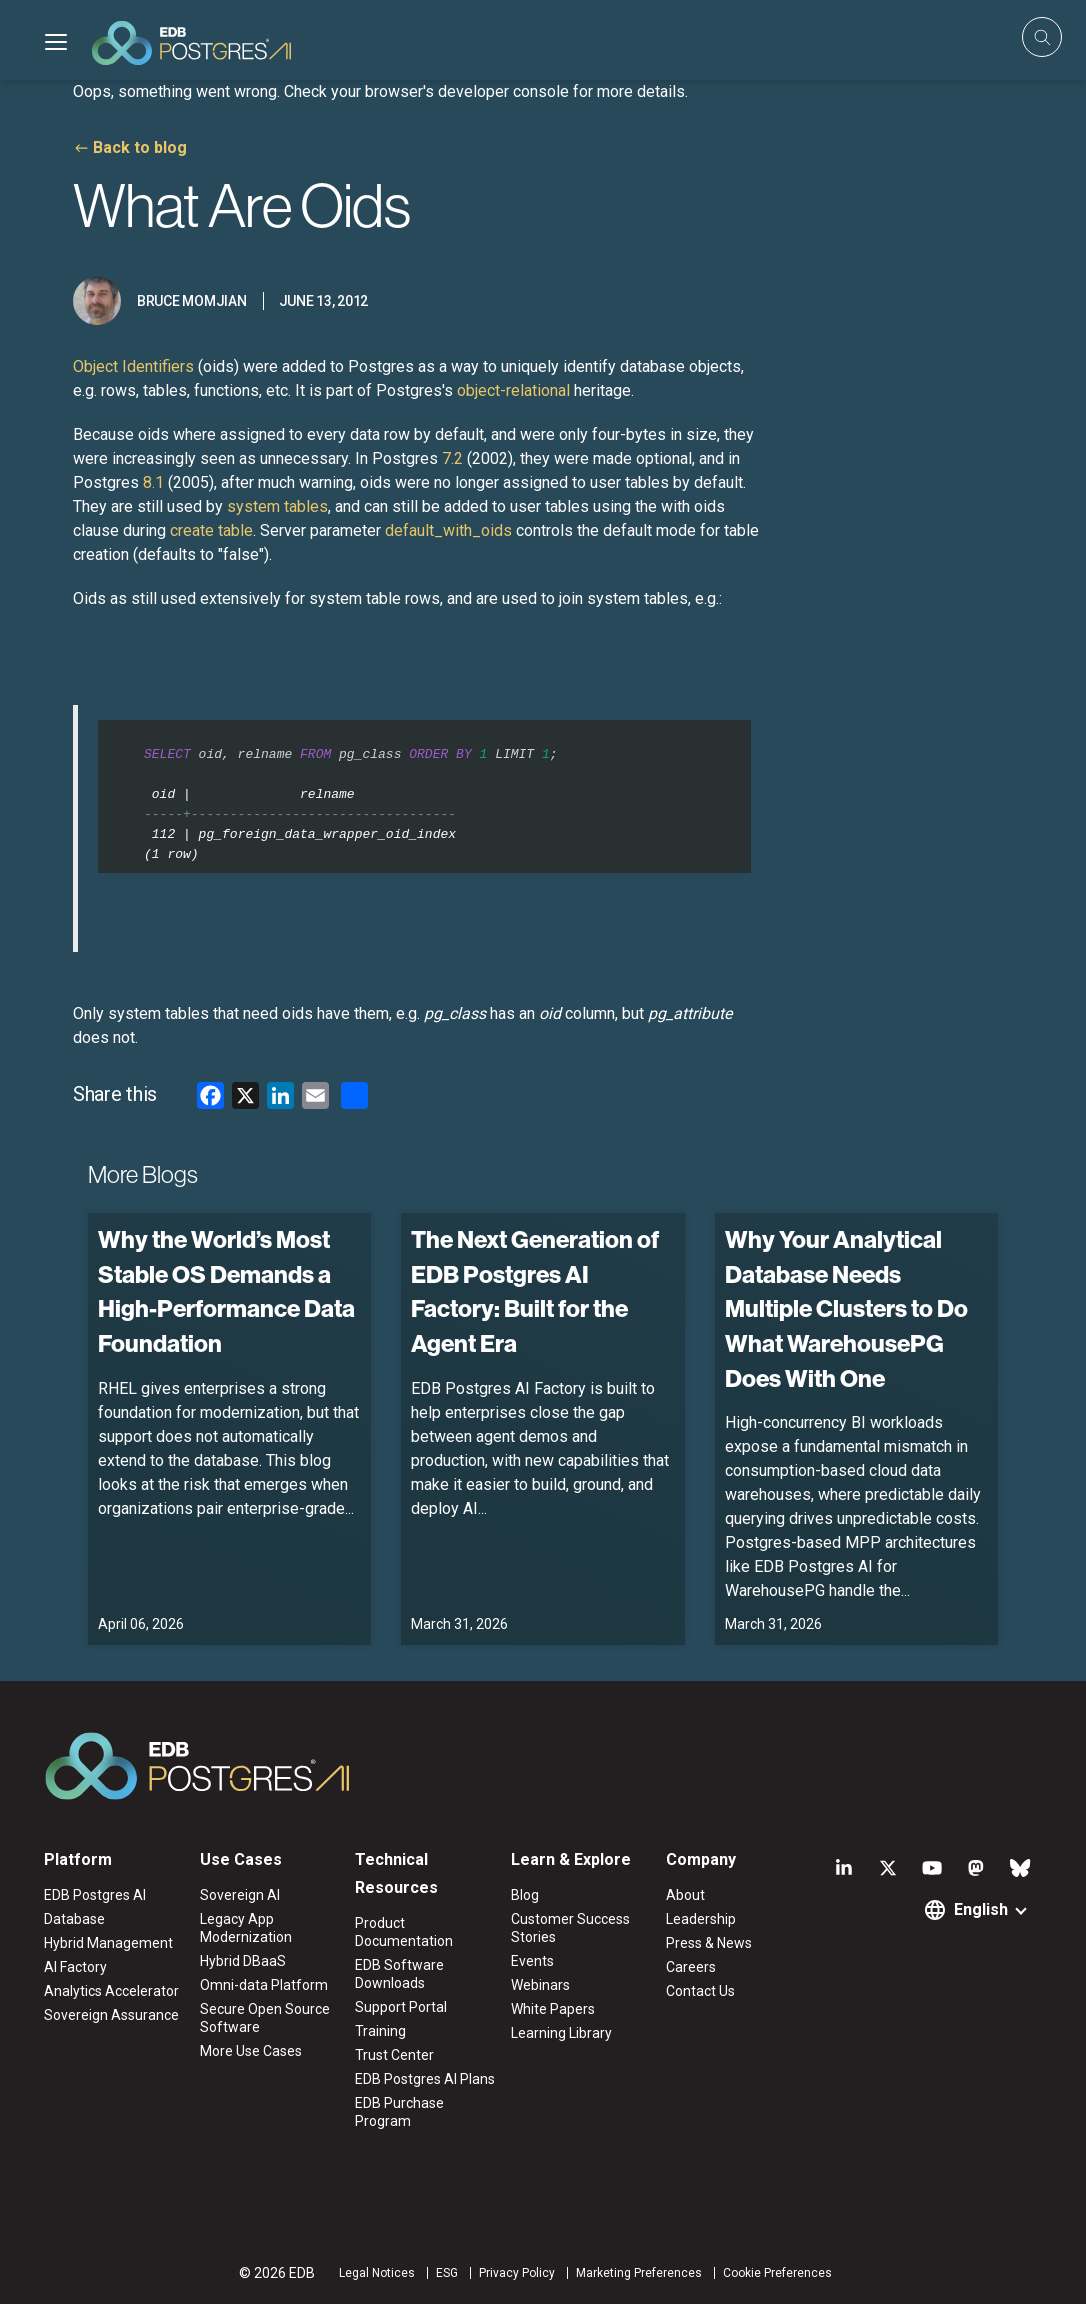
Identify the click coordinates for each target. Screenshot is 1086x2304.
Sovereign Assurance (111, 2015)
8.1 (153, 482)
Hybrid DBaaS (243, 1961)
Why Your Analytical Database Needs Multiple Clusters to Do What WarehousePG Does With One (846, 1309)
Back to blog (140, 147)
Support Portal (401, 2007)
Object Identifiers (133, 366)
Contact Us (700, 1991)
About (685, 1895)
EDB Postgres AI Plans (425, 2079)
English (981, 1909)
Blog (525, 1895)
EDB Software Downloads (399, 1974)
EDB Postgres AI (95, 1895)
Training (380, 2031)
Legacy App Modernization (246, 1928)
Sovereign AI (240, 1895)
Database (74, 1919)
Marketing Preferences (639, 2273)
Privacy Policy (517, 2273)
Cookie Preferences (777, 2273)
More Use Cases (251, 2051)
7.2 (452, 458)
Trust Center (394, 2055)
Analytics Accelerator (111, 1991)
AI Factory (75, 1967)
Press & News (709, 1943)
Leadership (701, 1919)
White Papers (553, 2009)
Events (532, 1961)
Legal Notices (377, 2273)
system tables (277, 506)
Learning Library (561, 2033)
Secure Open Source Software (265, 2018)
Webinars (540, 1985)
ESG (447, 2273)
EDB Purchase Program (399, 2112)
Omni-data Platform (264, 1985)
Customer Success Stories (570, 1928)
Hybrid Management (108, 1943)
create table (211, 530)
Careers (691, 1967)
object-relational (513, 390)
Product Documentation (404, 1932)
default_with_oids (448, 530)
